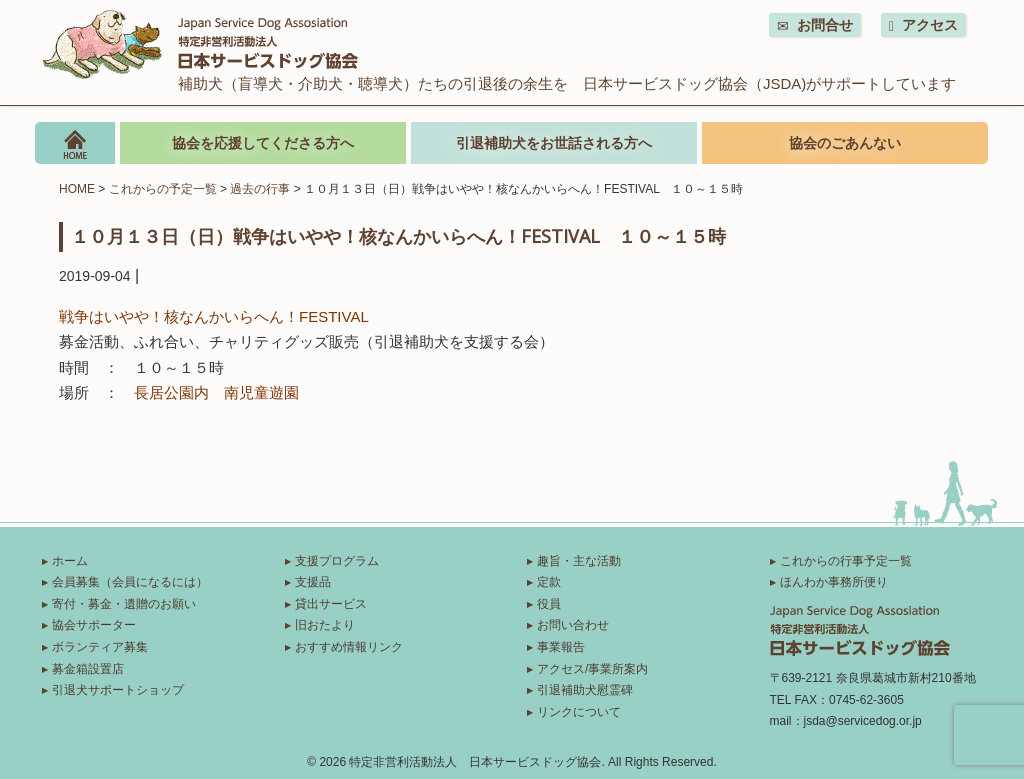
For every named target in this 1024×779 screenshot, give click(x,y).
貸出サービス (331, 604)
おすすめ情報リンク (349, 647)
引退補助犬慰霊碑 (585, 690)
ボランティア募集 (100, 647)
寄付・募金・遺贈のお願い (124, 604)
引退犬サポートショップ (118, 690)
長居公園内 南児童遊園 (216, 392)
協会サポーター (94, 625)
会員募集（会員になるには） (130, 582)
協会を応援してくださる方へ (263, 143)
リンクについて (579, 712)
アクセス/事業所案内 (592, 669)
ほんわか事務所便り (834, 582)
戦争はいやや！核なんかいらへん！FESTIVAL (214, 316)
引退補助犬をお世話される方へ (554, 143)
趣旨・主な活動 (579, 561)
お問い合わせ (573, 625)
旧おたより (325, 625)
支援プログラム (337, 561)
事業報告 (561, 647)
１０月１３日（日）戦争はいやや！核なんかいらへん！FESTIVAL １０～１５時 (398, 236)
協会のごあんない (845, 143)
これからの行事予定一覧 (846, 561)
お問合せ (815, 25)
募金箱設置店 (88, 669)
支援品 (313, 582)
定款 (549, 582)
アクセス (923, 25)
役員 (549, 604)
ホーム (70, 561)
